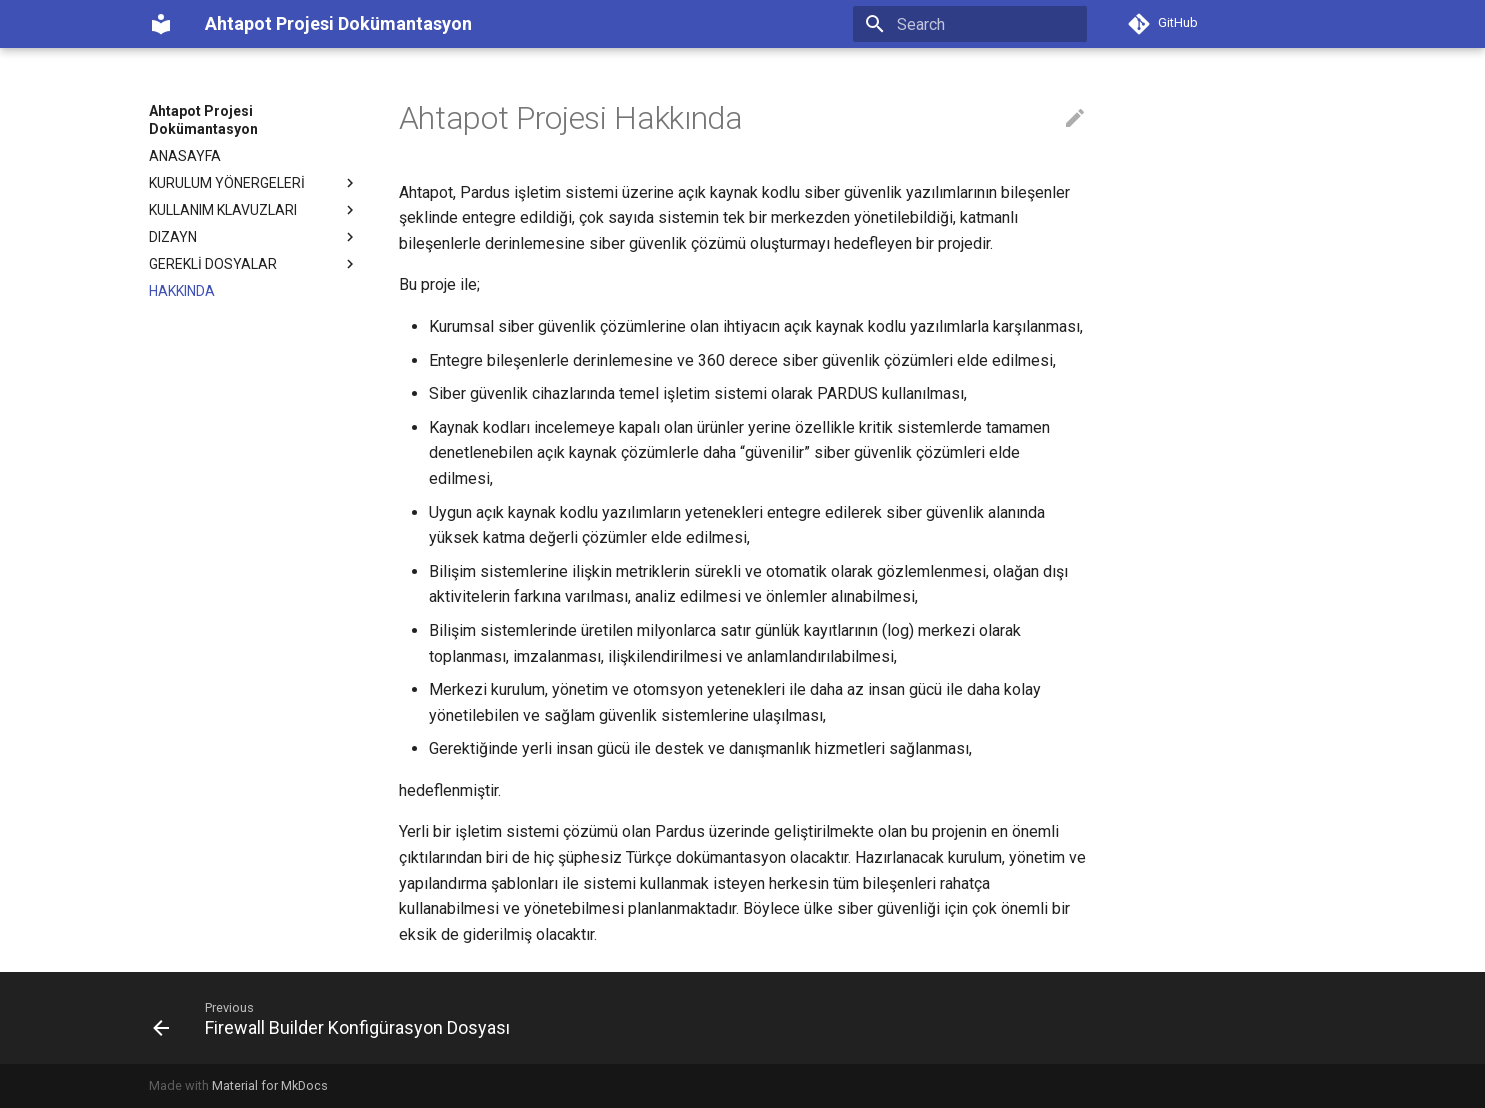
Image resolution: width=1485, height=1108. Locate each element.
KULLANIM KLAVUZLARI (254, 210)
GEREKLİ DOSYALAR (254, 264)
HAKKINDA (182, 291)
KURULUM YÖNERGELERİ (254, 183)
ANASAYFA (185, 156)
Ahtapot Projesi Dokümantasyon (203, 120)
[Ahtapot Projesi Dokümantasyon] (161, 24)
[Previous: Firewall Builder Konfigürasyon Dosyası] (337, 1018)
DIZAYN (254, 237)
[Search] (970, 24)
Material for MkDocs (270, 1085)
